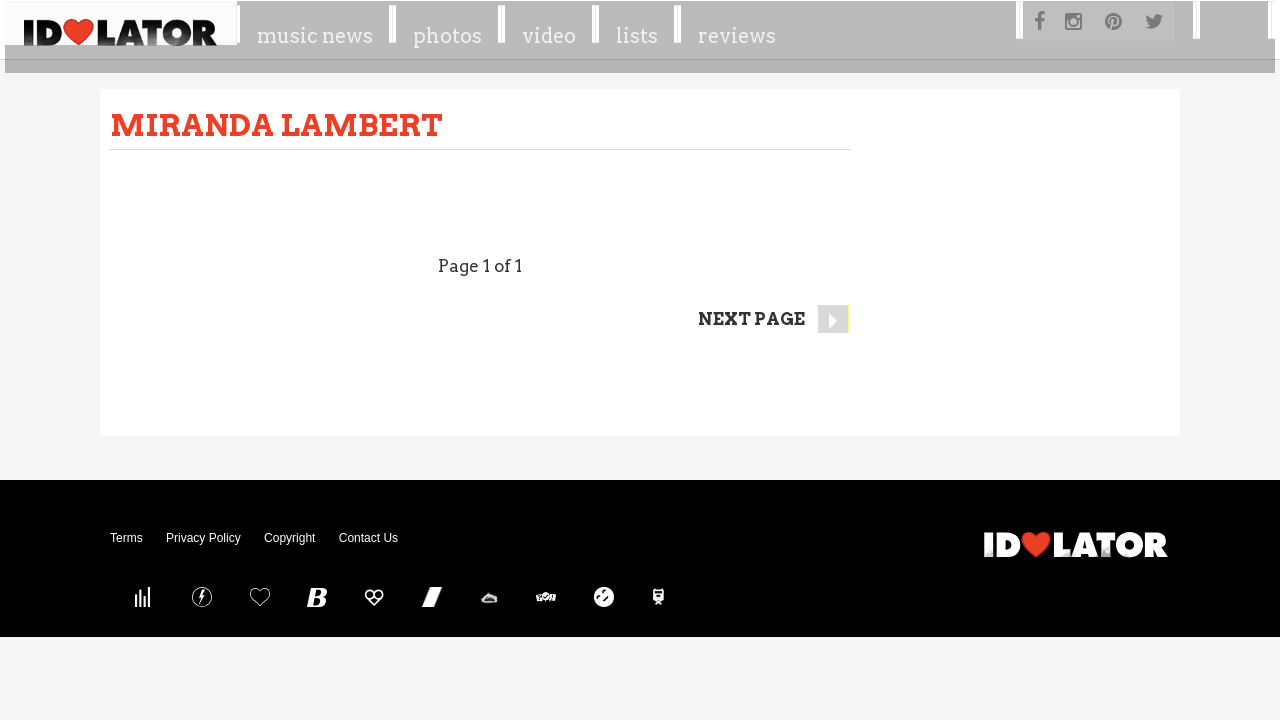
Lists (784, 29)
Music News (467, 29)
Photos (597, 29)
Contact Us (368, 538)
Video (697, 29)
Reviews (881, 29)
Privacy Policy (203, 538)
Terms (126, 538)
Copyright (289, 538)
